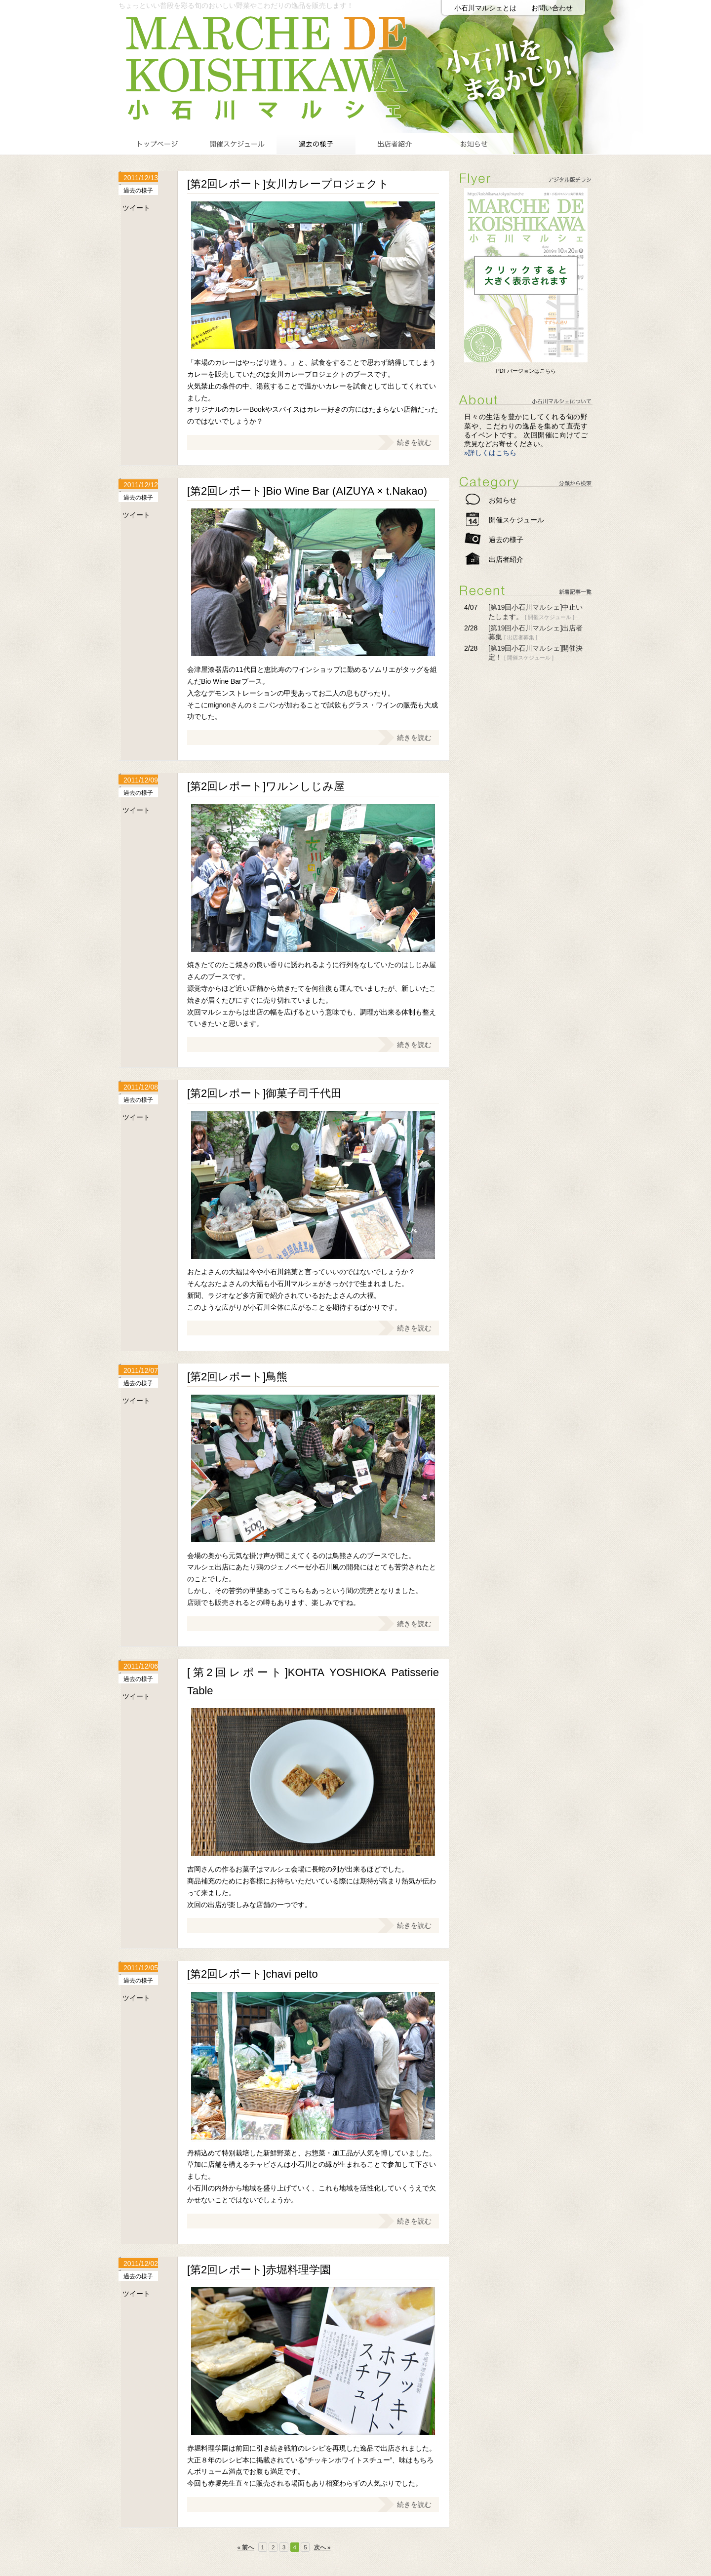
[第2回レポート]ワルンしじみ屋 (266, 786)
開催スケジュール (237, 143)
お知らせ (474, 143)
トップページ (158, 143)
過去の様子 (316, 143)
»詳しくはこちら (490, 453)
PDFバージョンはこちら (526, 371)
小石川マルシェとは (485, 8)
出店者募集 (520, 637)
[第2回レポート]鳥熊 (237, 1376)
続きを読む (414, 442)
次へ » (322, 2547)
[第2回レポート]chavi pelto (252, 1974)
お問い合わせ (552, 8)
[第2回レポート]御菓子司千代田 (264, 1093)
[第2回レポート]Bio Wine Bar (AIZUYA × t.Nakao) (307, 491)
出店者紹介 (395, 143)
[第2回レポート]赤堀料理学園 (259, 2270)
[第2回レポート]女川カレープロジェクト (288, 184)
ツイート (136, 208)
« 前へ (245, 2547)
